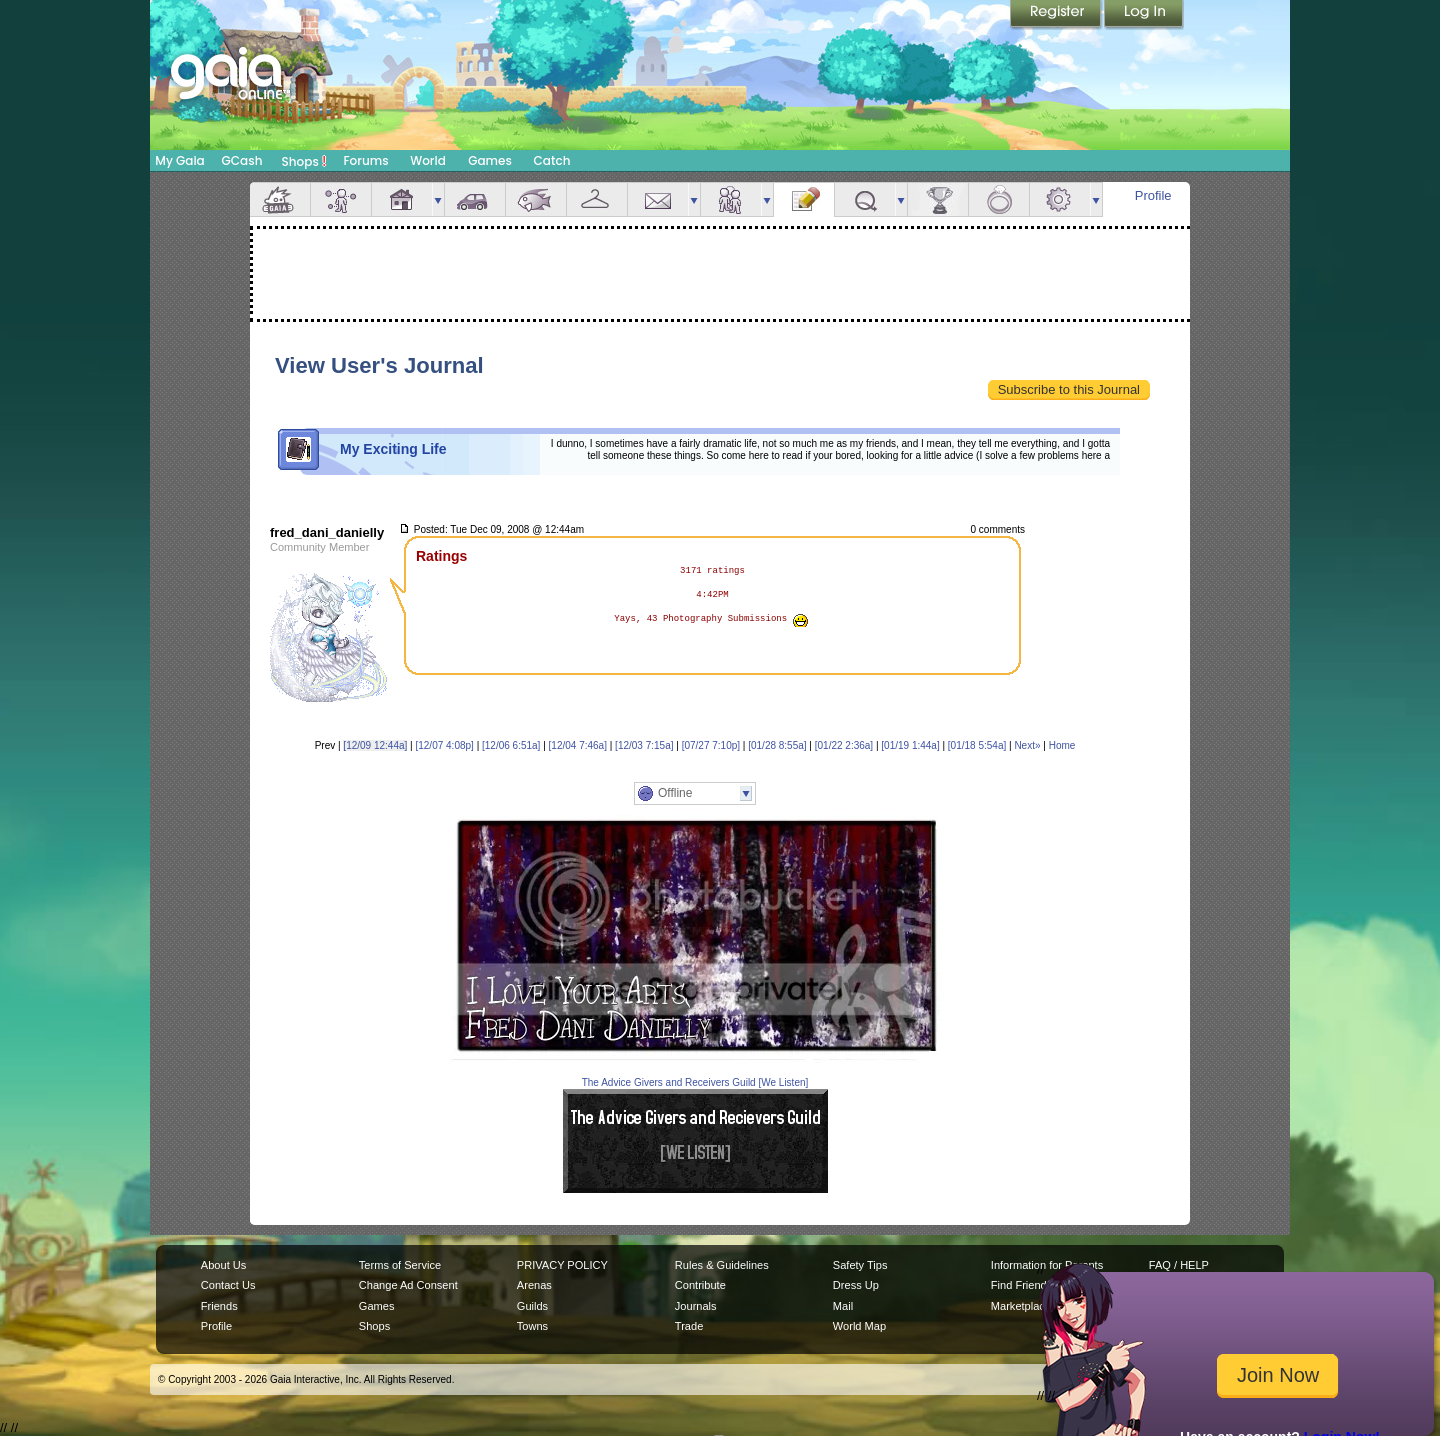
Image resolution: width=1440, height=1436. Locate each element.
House (402, 199)
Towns (532, 1326)
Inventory (597, 199)
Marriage (999, 199)
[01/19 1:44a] (910, 745)
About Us (223, 1265)
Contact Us (228, 1285)
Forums (365, 160)
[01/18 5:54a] (977, 745)
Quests (865, 199)
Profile (1153, 195)
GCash (242, 160)
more (438, 199)
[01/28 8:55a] (777, 745)
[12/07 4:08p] (444, 745)
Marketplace (1021, 1306)
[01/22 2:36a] (844, 745)
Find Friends (1021, 1285)
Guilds (532, 1306)
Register (1057, 15)
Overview (280, 199)
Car (475, 199)
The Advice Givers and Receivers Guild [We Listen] (695, 1082)
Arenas (534, 1285)
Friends (731, 199)
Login (1144, 15)
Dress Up (856, 1285)
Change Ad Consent (408, 1285)
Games (490, 160)
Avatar (341, 199)
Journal (804, 199)
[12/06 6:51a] (511, 745)
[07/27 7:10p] (711, 745)
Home (1062, 745)
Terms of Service (400, 1265)
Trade (689, 1326)
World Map (859, 1326)
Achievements (938, 199)
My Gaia (179, 160)
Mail (658, 199)
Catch (552, 160)
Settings (1060, 199)
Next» (1027, 745)
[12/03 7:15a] (644, 745)
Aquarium (536, 199)
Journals (696, 1306)
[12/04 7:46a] (578, 745)
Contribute (700, 1285)
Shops (304, 161)
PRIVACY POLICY (562, 1265)
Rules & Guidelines (722, 1265)
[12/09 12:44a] (375, 745)
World (428, 160)
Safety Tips (860, 1265)
